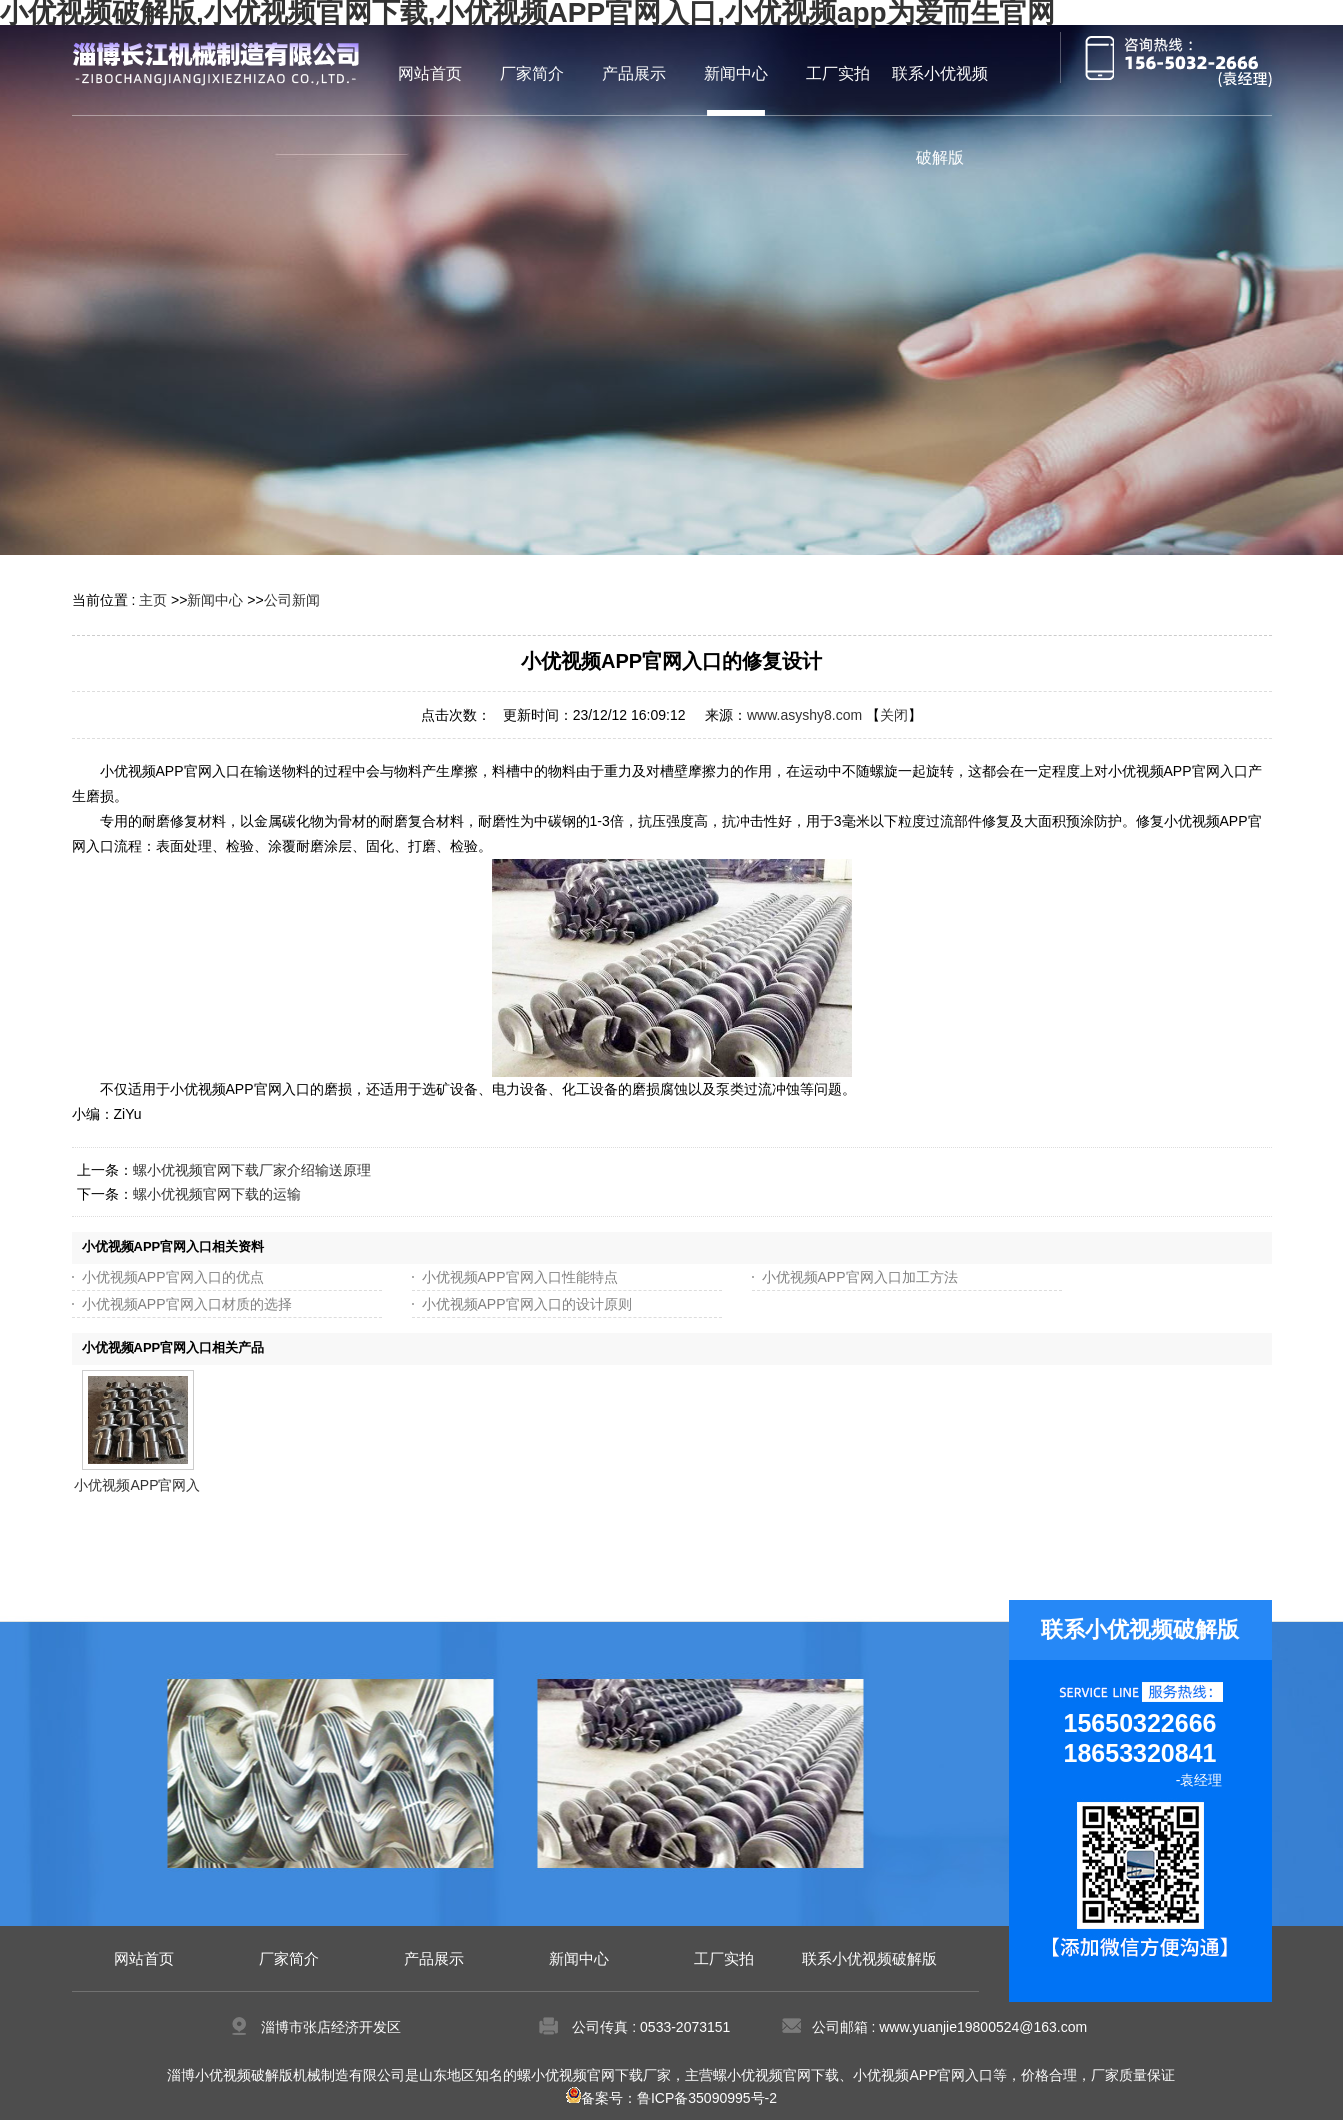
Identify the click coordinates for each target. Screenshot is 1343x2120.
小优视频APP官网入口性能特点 (520, 1277)
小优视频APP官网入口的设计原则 (527, 1304)
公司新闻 (292, 600)
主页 (153, 600)
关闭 (894, 715)
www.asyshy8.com (804, 715)
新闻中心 (215, 600)
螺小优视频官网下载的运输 (217, 1194)
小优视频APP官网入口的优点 (173, 1277)
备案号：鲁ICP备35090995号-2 (671, 2098)
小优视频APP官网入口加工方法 (860, 1277)
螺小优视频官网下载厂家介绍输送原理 (252, 1170)
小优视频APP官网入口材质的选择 (187, 1304)
